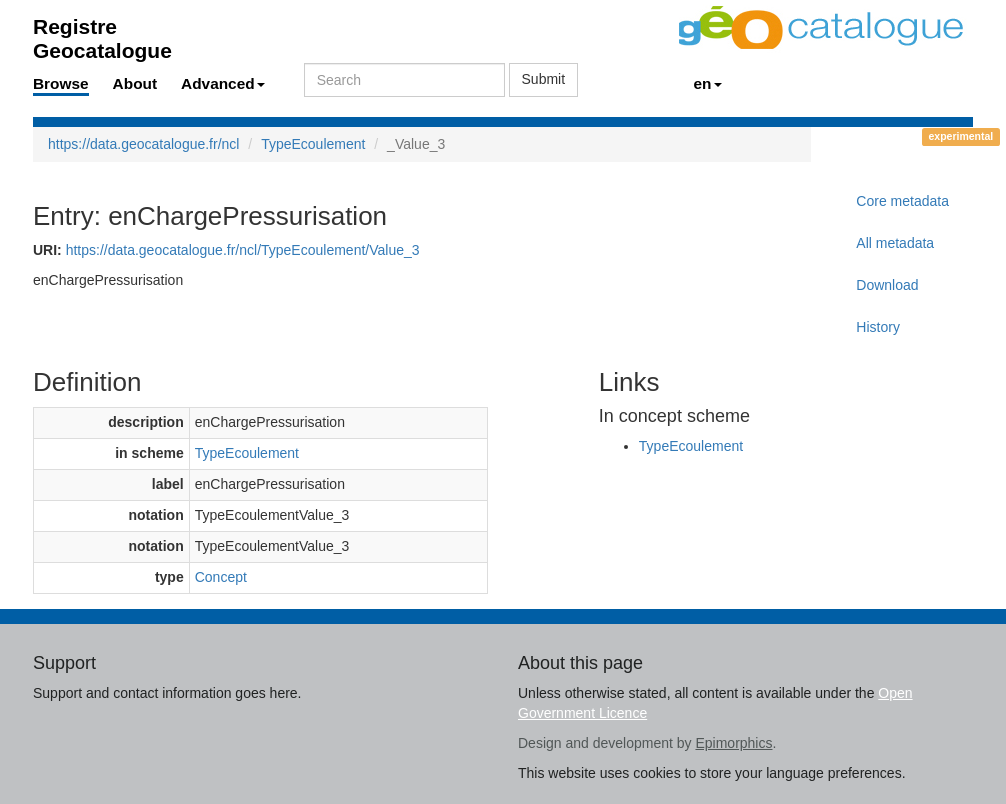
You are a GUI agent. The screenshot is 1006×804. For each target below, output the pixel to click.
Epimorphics (733, 743)
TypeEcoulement (313, 144)
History (878, 327)
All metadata (895, 243)
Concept (221, 577)
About (135, 83)
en (708, 83)
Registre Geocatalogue (102, 32)
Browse (61, 83)
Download (887, 285)
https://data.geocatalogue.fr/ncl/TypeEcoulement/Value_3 (243, 250)
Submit (544, 79)
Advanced (223, 83)
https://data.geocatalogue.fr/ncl (143, 144)
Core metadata (902, 201)
